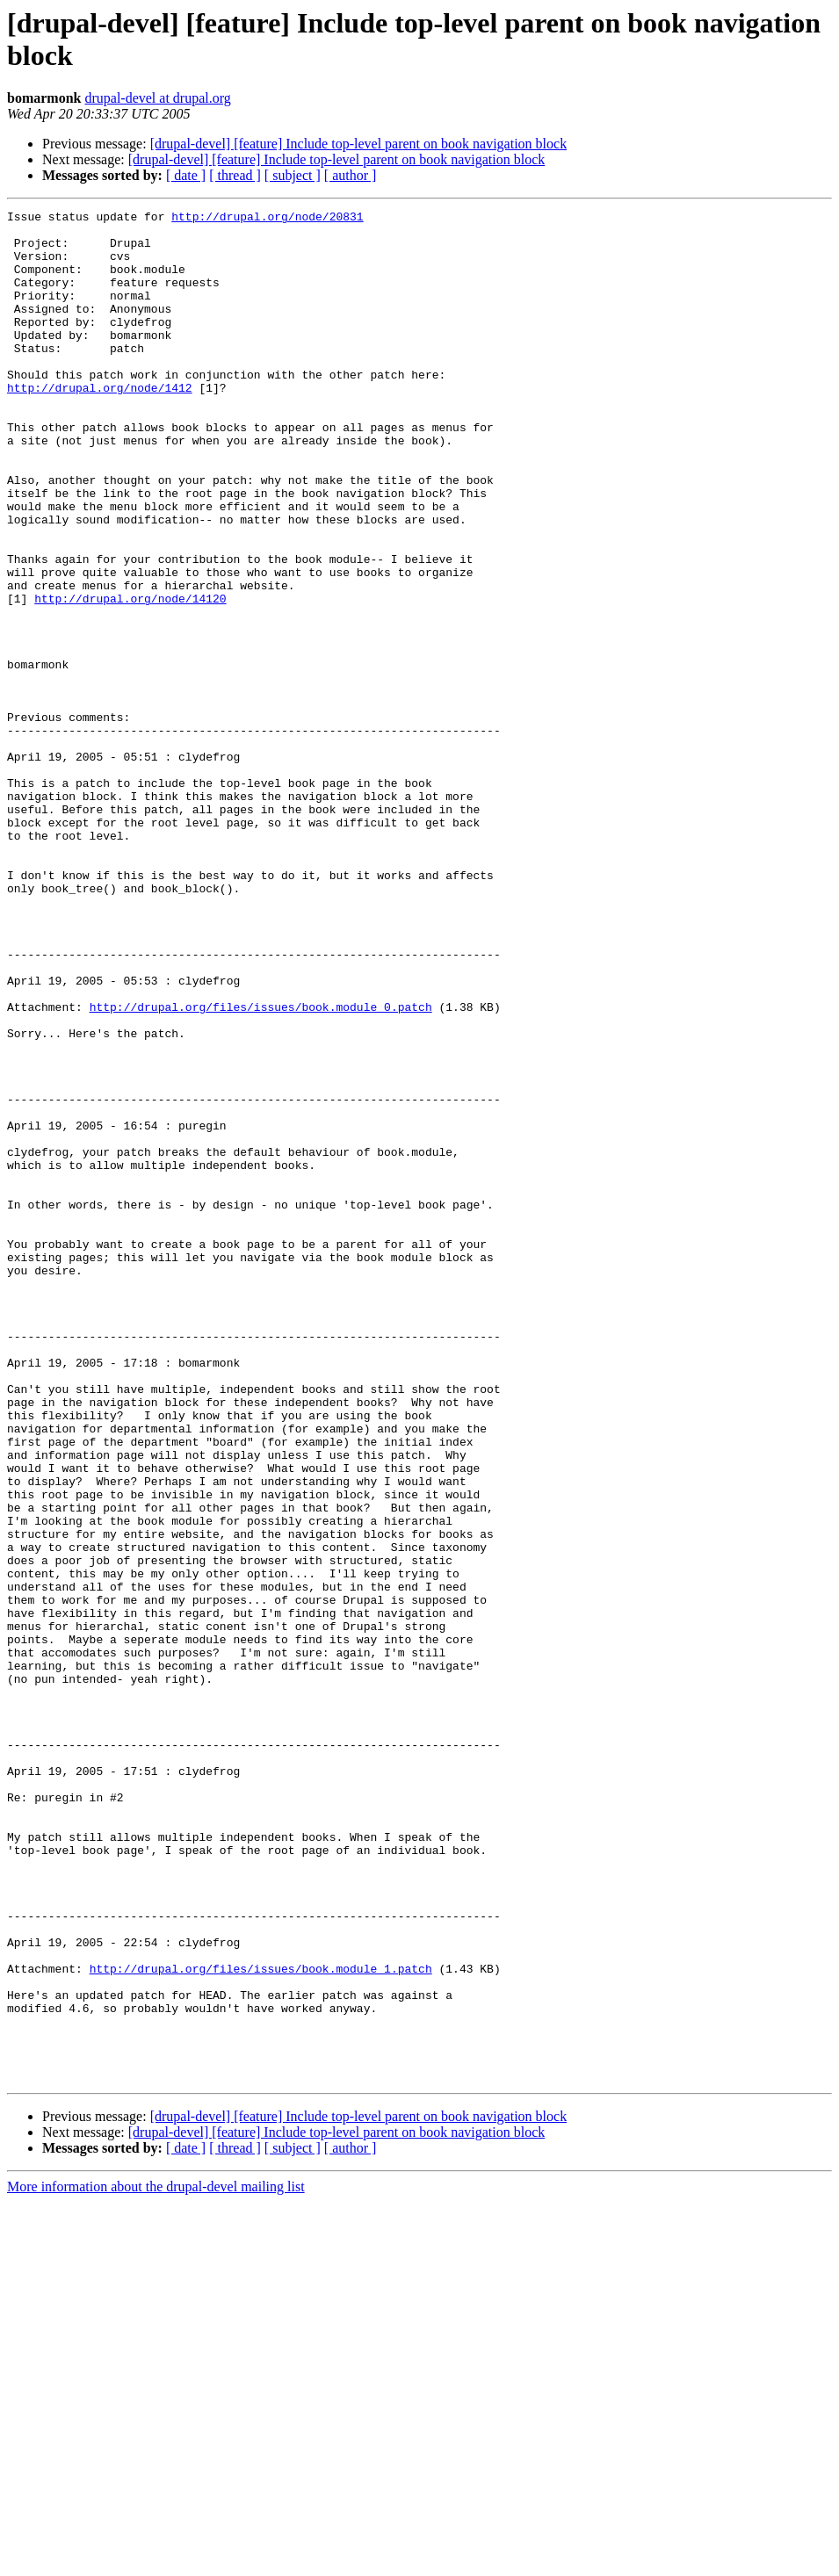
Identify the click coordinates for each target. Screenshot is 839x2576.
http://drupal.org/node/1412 (99, 424)
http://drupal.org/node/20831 (267, 219)
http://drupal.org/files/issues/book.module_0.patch (261, 1167)
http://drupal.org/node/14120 (130, 677)
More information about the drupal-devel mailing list (156, 2560)
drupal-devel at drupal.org (157, 97)
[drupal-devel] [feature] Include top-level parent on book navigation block (358, 143)
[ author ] (350, 175)
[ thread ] (235, 175)
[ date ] (186, 175)
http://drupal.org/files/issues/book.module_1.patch (261, 2321)
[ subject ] (292, 175)
